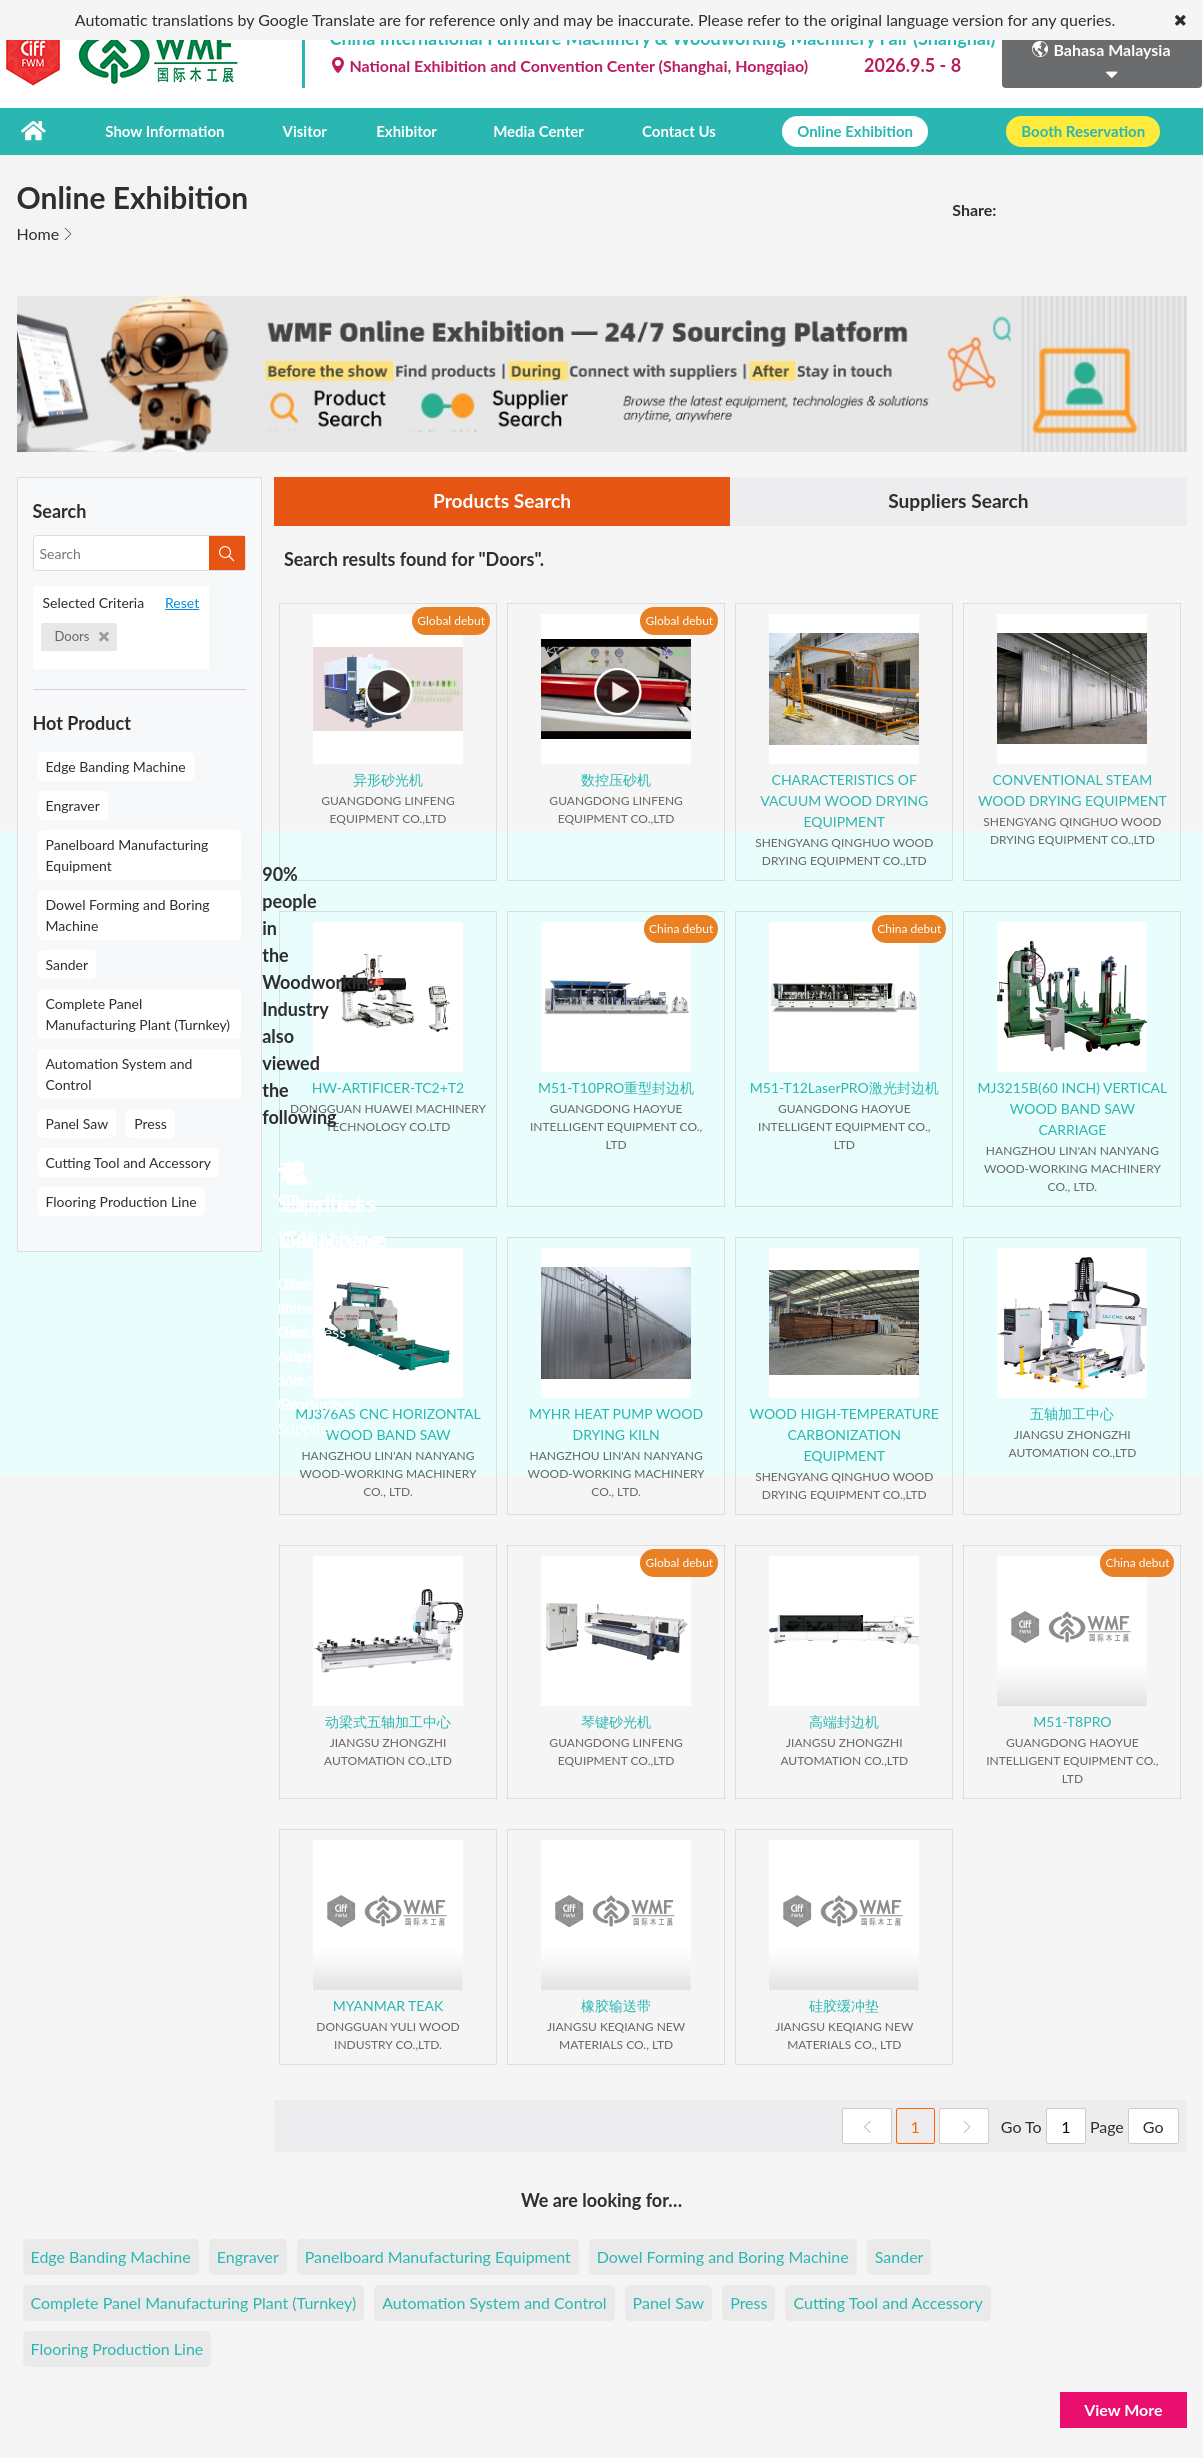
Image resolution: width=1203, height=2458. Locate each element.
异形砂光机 (388, 779)
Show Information (163, 131)
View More (1123, 2409)
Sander (67, 963)
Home (38, 232)
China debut (681, 928)
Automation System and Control (119, 1073)
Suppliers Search (958, 501)
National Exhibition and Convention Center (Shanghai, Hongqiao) (569, 65)
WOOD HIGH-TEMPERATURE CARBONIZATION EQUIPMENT (844, 1434)
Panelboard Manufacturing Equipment (127, 854)
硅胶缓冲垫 (844, 2005)
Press (150, 1122)
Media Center (523, 131)
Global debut (451, 620)
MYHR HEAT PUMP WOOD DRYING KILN (616, 1424)
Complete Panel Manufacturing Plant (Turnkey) (138, 1013)
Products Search (502, 501)
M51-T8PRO (1072, 1721)
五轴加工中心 (1072, 1413)
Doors (82, 635)
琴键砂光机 (616, 1721)
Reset (182, 601)
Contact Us (662, 131)
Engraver (73, 804)
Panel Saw (77, 1122)
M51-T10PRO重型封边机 (616, 1087)
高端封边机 (844, 1721)
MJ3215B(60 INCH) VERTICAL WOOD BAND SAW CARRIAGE (1073, 1108)
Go (1153, 2126)
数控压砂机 (616, 779)
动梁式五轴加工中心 (388, 1721)
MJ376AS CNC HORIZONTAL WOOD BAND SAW (388, 1424)
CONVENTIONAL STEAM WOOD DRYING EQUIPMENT (1072, 790)
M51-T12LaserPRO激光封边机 (844, 1087)
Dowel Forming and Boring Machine (128, 914)
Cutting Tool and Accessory (129, 1161)
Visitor (301, 131)
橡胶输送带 (616, 2005)
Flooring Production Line (121, 1200)
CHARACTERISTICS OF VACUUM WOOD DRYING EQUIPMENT (844, 800)
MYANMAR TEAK (388, 2005)
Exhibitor (395, 131)
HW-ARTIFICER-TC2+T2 (388, 1087)
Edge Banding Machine (116, 765)
